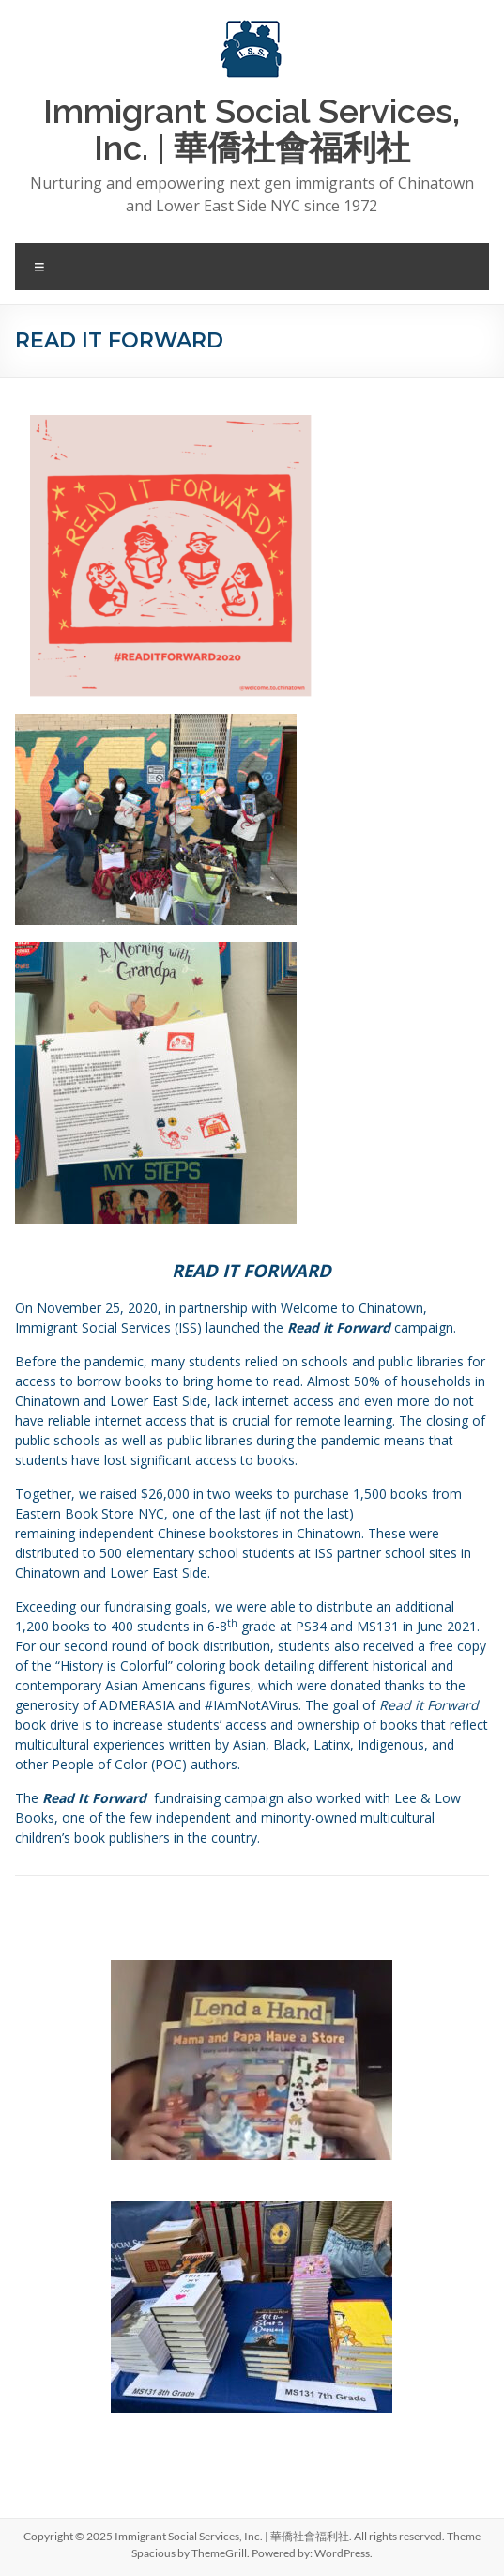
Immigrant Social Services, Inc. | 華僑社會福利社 (251, 129)
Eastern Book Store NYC (89, 1513)
